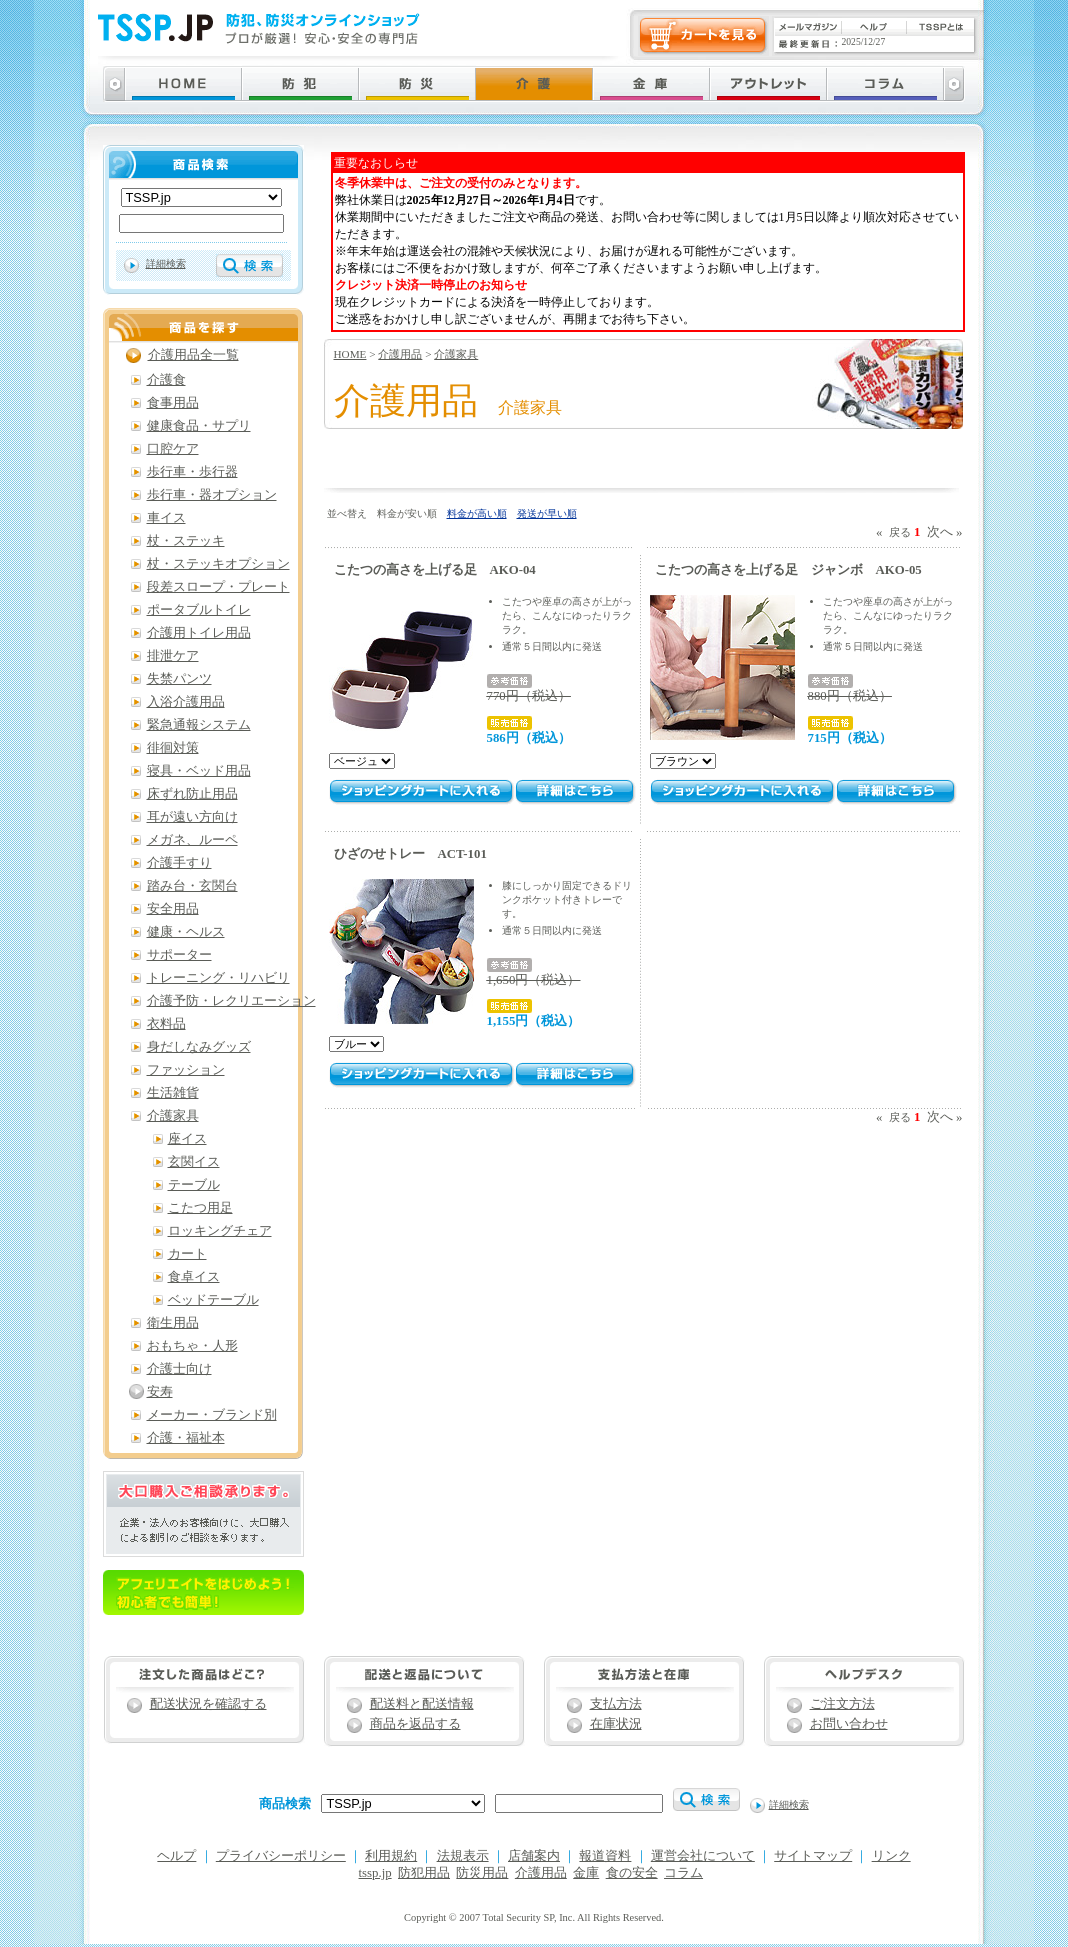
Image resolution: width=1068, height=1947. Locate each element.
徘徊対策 (173, 748)
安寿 (160, 1392)
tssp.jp (375, 1873)
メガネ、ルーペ (192, 840)
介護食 (166, 380)
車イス (166, 518)
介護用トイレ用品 (199, 633)
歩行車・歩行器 (192, 472)
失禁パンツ (179, 679)
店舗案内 (534, 1856)
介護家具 (456, 354)
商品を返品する (415, 1724)
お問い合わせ (849, 1724)
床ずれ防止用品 (192, 794)
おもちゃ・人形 (192, 1346)
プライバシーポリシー (281, 1856)
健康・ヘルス (186, 932)
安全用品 (173, 909)
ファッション (186, 1070)
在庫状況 (616, 1724)
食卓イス (194, 1277)
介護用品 (400, 354)
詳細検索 (166, 263)
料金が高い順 (477, 513)
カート (187, 1254)
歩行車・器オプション (212, 495)
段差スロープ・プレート (218, 587)
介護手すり (179, 863)
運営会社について (703, 1856)
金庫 (586, 1873)
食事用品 (173, 403)
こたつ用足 (200, 1208)
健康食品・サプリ (199, 426)
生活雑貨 (173, 1093)
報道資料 (605, 1856)
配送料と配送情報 (422, 1704)
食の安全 (632, 1873)
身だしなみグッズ (199, 1047)
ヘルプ (176, 1856)
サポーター (179, 955)
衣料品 (166, 1024)
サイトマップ (813, 1856)
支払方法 (616, 1704)
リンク (891, 1856)
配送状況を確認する (208, 1704)
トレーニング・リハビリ (218, 978)
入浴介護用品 (186, 702)
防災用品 (482, 1873)
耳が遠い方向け (192, 817)
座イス (187, 1139)
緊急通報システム (199, 725)
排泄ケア (173, 656)
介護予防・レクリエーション (231, 1001)
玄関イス (194, 1162)
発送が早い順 (547, 513)
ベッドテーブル (213, 1300)
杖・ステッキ (186, 541)
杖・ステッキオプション (218, 564)
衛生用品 (173, 1323)
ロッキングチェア (220, 1231)
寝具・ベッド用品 (199, 771)
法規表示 (463, 1856)
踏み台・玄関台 (192, 886)
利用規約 (391, 1856)
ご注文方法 (842, 1704)
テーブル (194, 1185)
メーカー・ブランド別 (212, 1415)
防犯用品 (424, 1873)
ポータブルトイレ (199, 610)
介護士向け (179, 1369)
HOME (350, 354)
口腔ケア (173, 449)
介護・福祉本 (186, 1438)
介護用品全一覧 (193, 355)
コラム (683, 1873)
